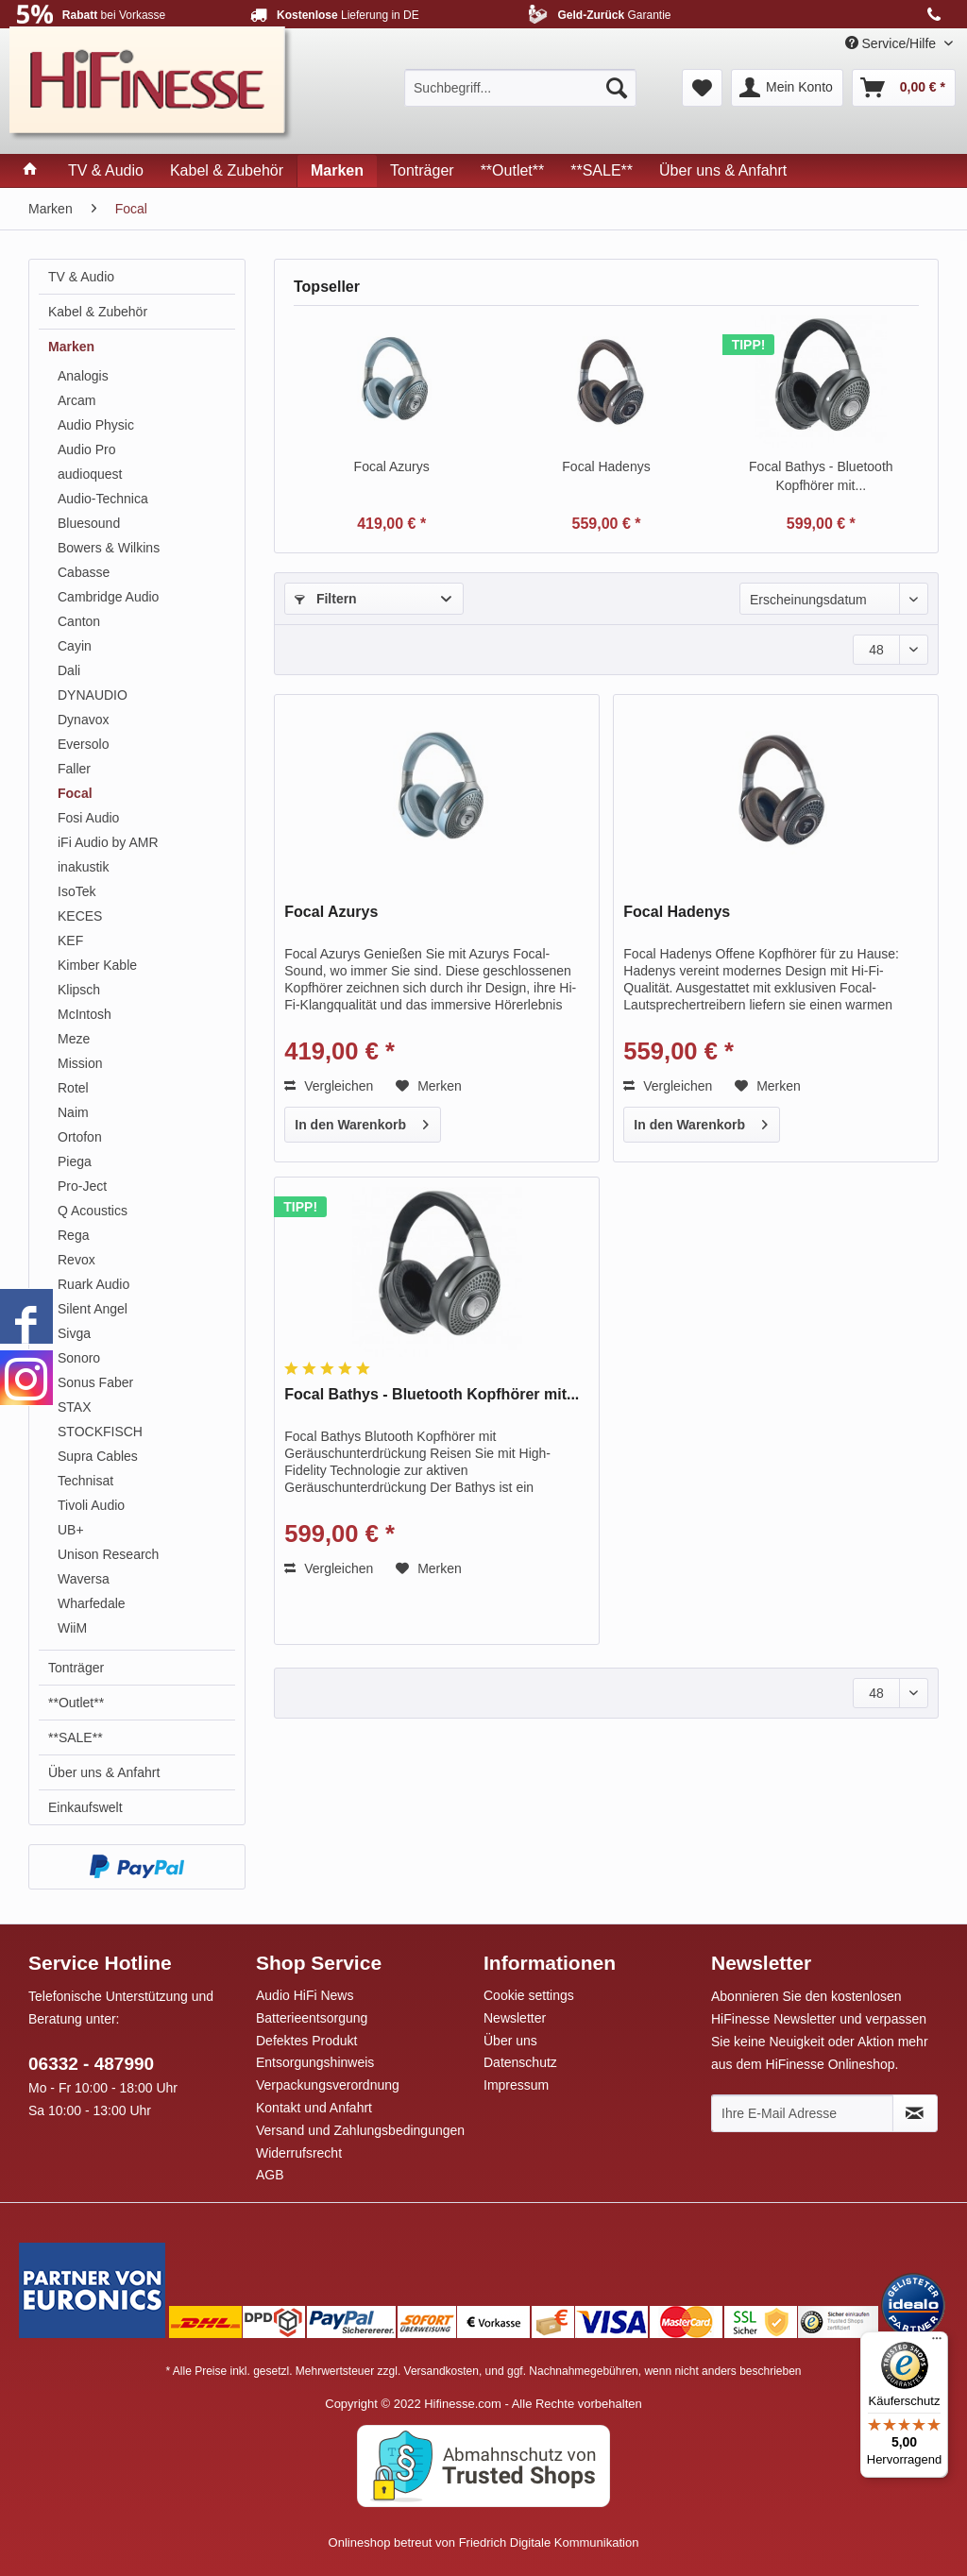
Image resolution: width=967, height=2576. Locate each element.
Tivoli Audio (91, 1505)
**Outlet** (76, 1702)
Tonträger (76, 1667)
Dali (69, 670)
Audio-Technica (103, 498)
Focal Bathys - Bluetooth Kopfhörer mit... (821, 476)
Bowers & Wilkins (109, 547)
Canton (79, 621)
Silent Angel (92, 1308)
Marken (71, 346)
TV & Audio (81, 276)
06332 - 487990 (91, 2064)
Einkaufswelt (85, 1807)
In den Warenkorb (362, 1121)
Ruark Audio (93, 1284)
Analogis (83, 375)
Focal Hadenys (606, 466)
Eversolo (83, 744)
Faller (74, 768)
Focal (75, 793)
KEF (70, 940)
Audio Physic (96, 424)
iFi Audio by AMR (108, 842)
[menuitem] (520, 88)
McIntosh (84, 1014)
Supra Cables (98, 1456)
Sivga (74, 1333)
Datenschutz (520, 2062)
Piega (75, 1161)
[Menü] (936, 2342)
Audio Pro (86, 449)
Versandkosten (441, 2371)
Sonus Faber (95, 1382)
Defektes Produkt (306, 2040)
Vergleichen (328, 1085)
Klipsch (79, 989)
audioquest (90, 474)
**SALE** (75, 1737)
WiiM (72, 1627)
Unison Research (108, 1554)
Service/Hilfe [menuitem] (892, 43)
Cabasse (84, 572)
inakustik (83, 866)
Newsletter (515, 2017)
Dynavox (83, 719)
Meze (74, 1038)
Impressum (516, 2085)
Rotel (73, 1087)
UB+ (71, 1529)
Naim (73, 1112)
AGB (270, 2174)
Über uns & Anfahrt (104, 1772)
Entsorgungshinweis (315, 2062)
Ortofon (80, 1136)
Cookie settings (529, 1995)
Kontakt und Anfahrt (314, 2107)
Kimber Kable (97, 965)
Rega (73, 1235)
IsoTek (76, 891)
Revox (76, 1259)
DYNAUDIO (92, 695)
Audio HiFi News (304, 1995)
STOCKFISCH (100, 1431)
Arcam (76, 400)
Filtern (326, 598)
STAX (75, 1407)
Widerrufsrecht (299, 2153)
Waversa (84, 1578)
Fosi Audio (88, 817)
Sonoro (79, 1357)
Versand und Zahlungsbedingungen (360, 2130)
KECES (80, 916)
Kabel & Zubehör (97, 311)
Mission (80, 1063)
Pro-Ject (82, 1186)
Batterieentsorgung (311, 2017)
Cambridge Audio (108, 596)
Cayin (75, 645)
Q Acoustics (92, 1210)
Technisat (85, 1480)
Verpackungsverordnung (327, 2085)
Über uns (510, 2040)
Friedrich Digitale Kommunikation (549, 2542)
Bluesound (89, 523)
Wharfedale (92, 1603)
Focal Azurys (392, 466)
